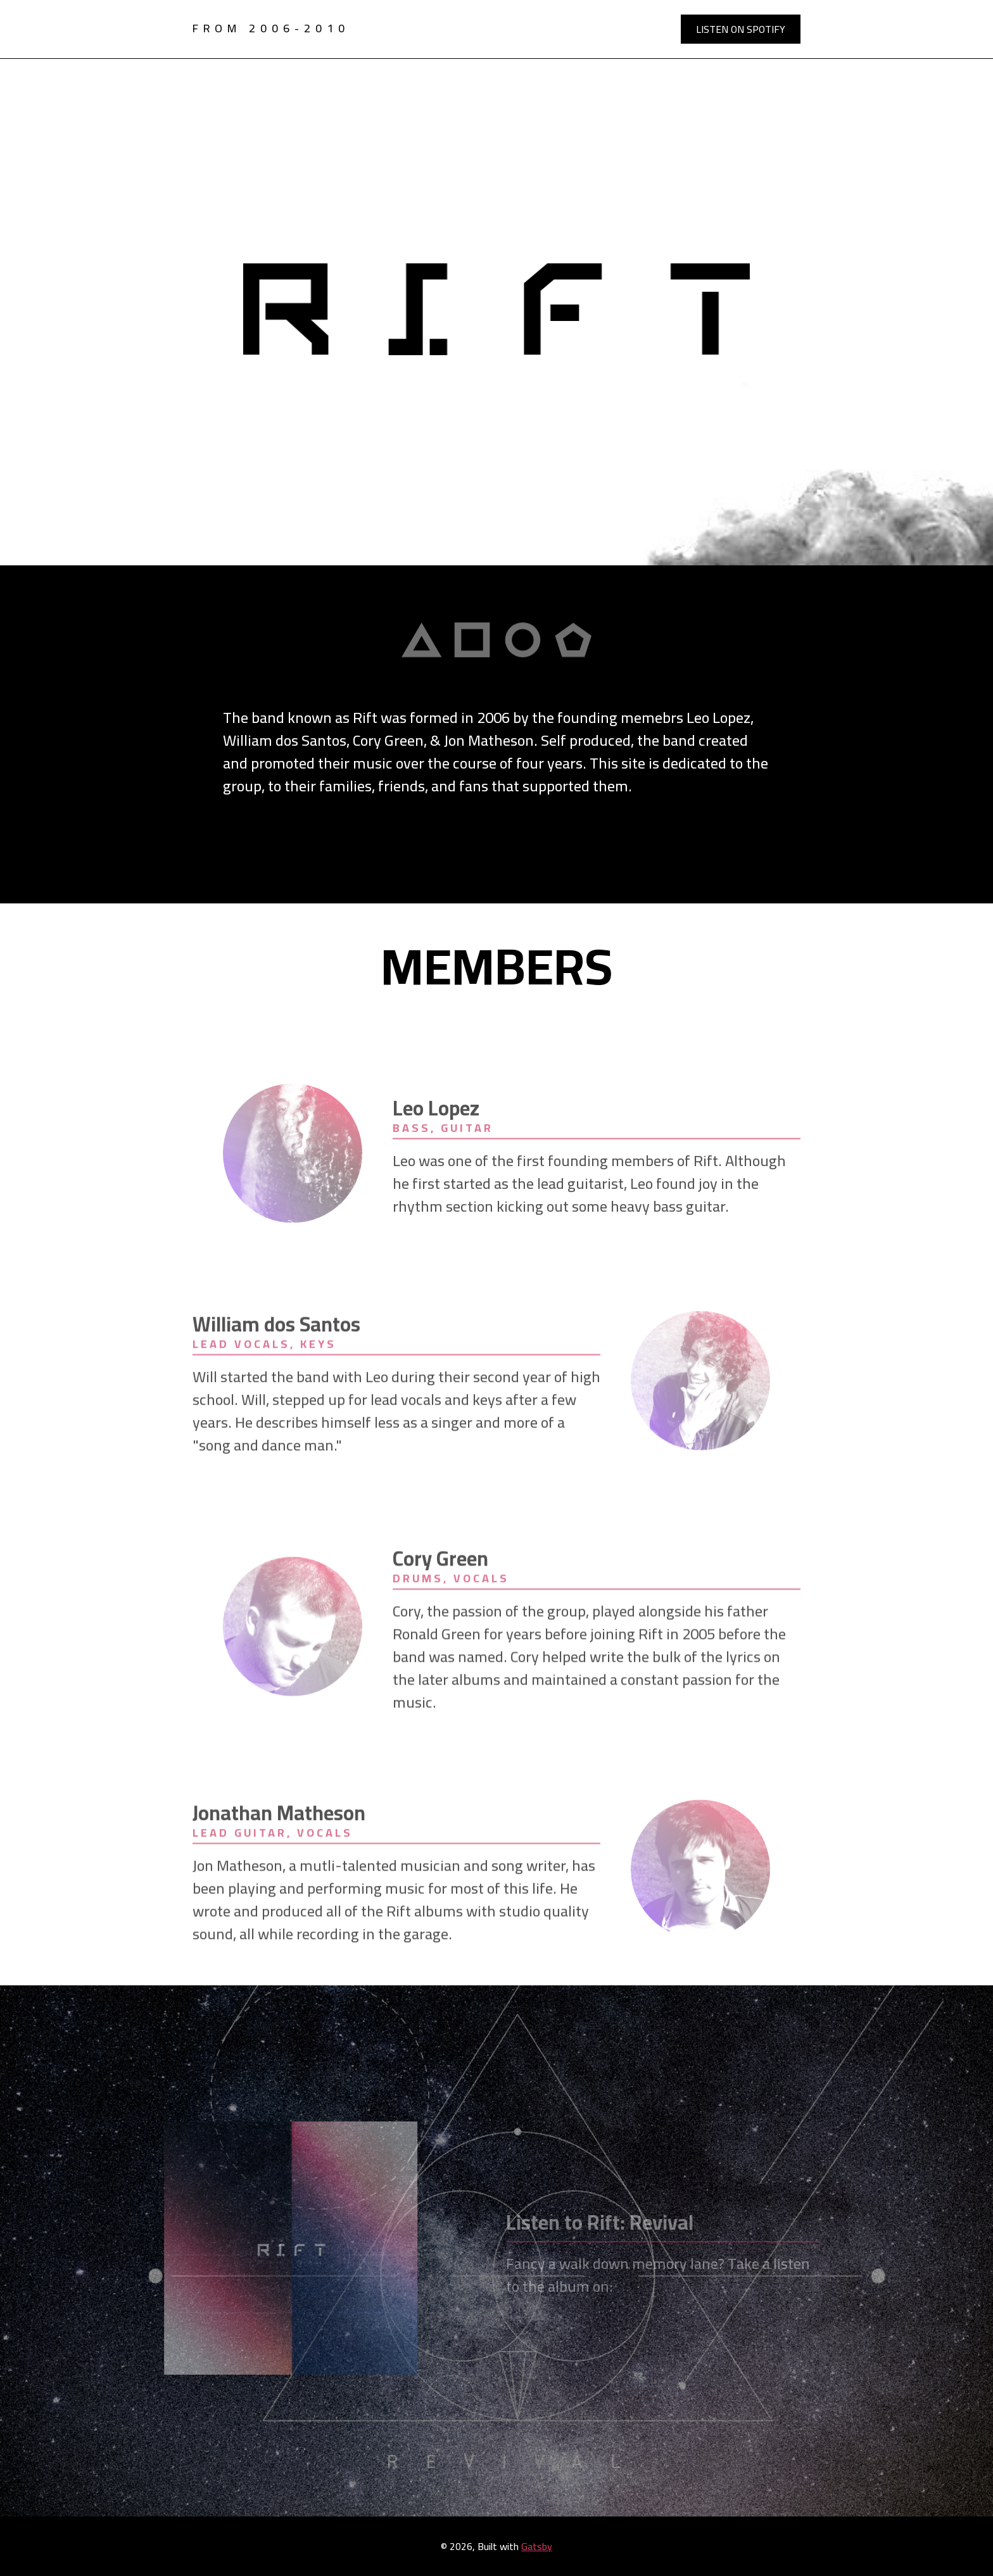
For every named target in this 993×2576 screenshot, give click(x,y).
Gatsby (536, 2546)
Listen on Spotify (740, 29)
